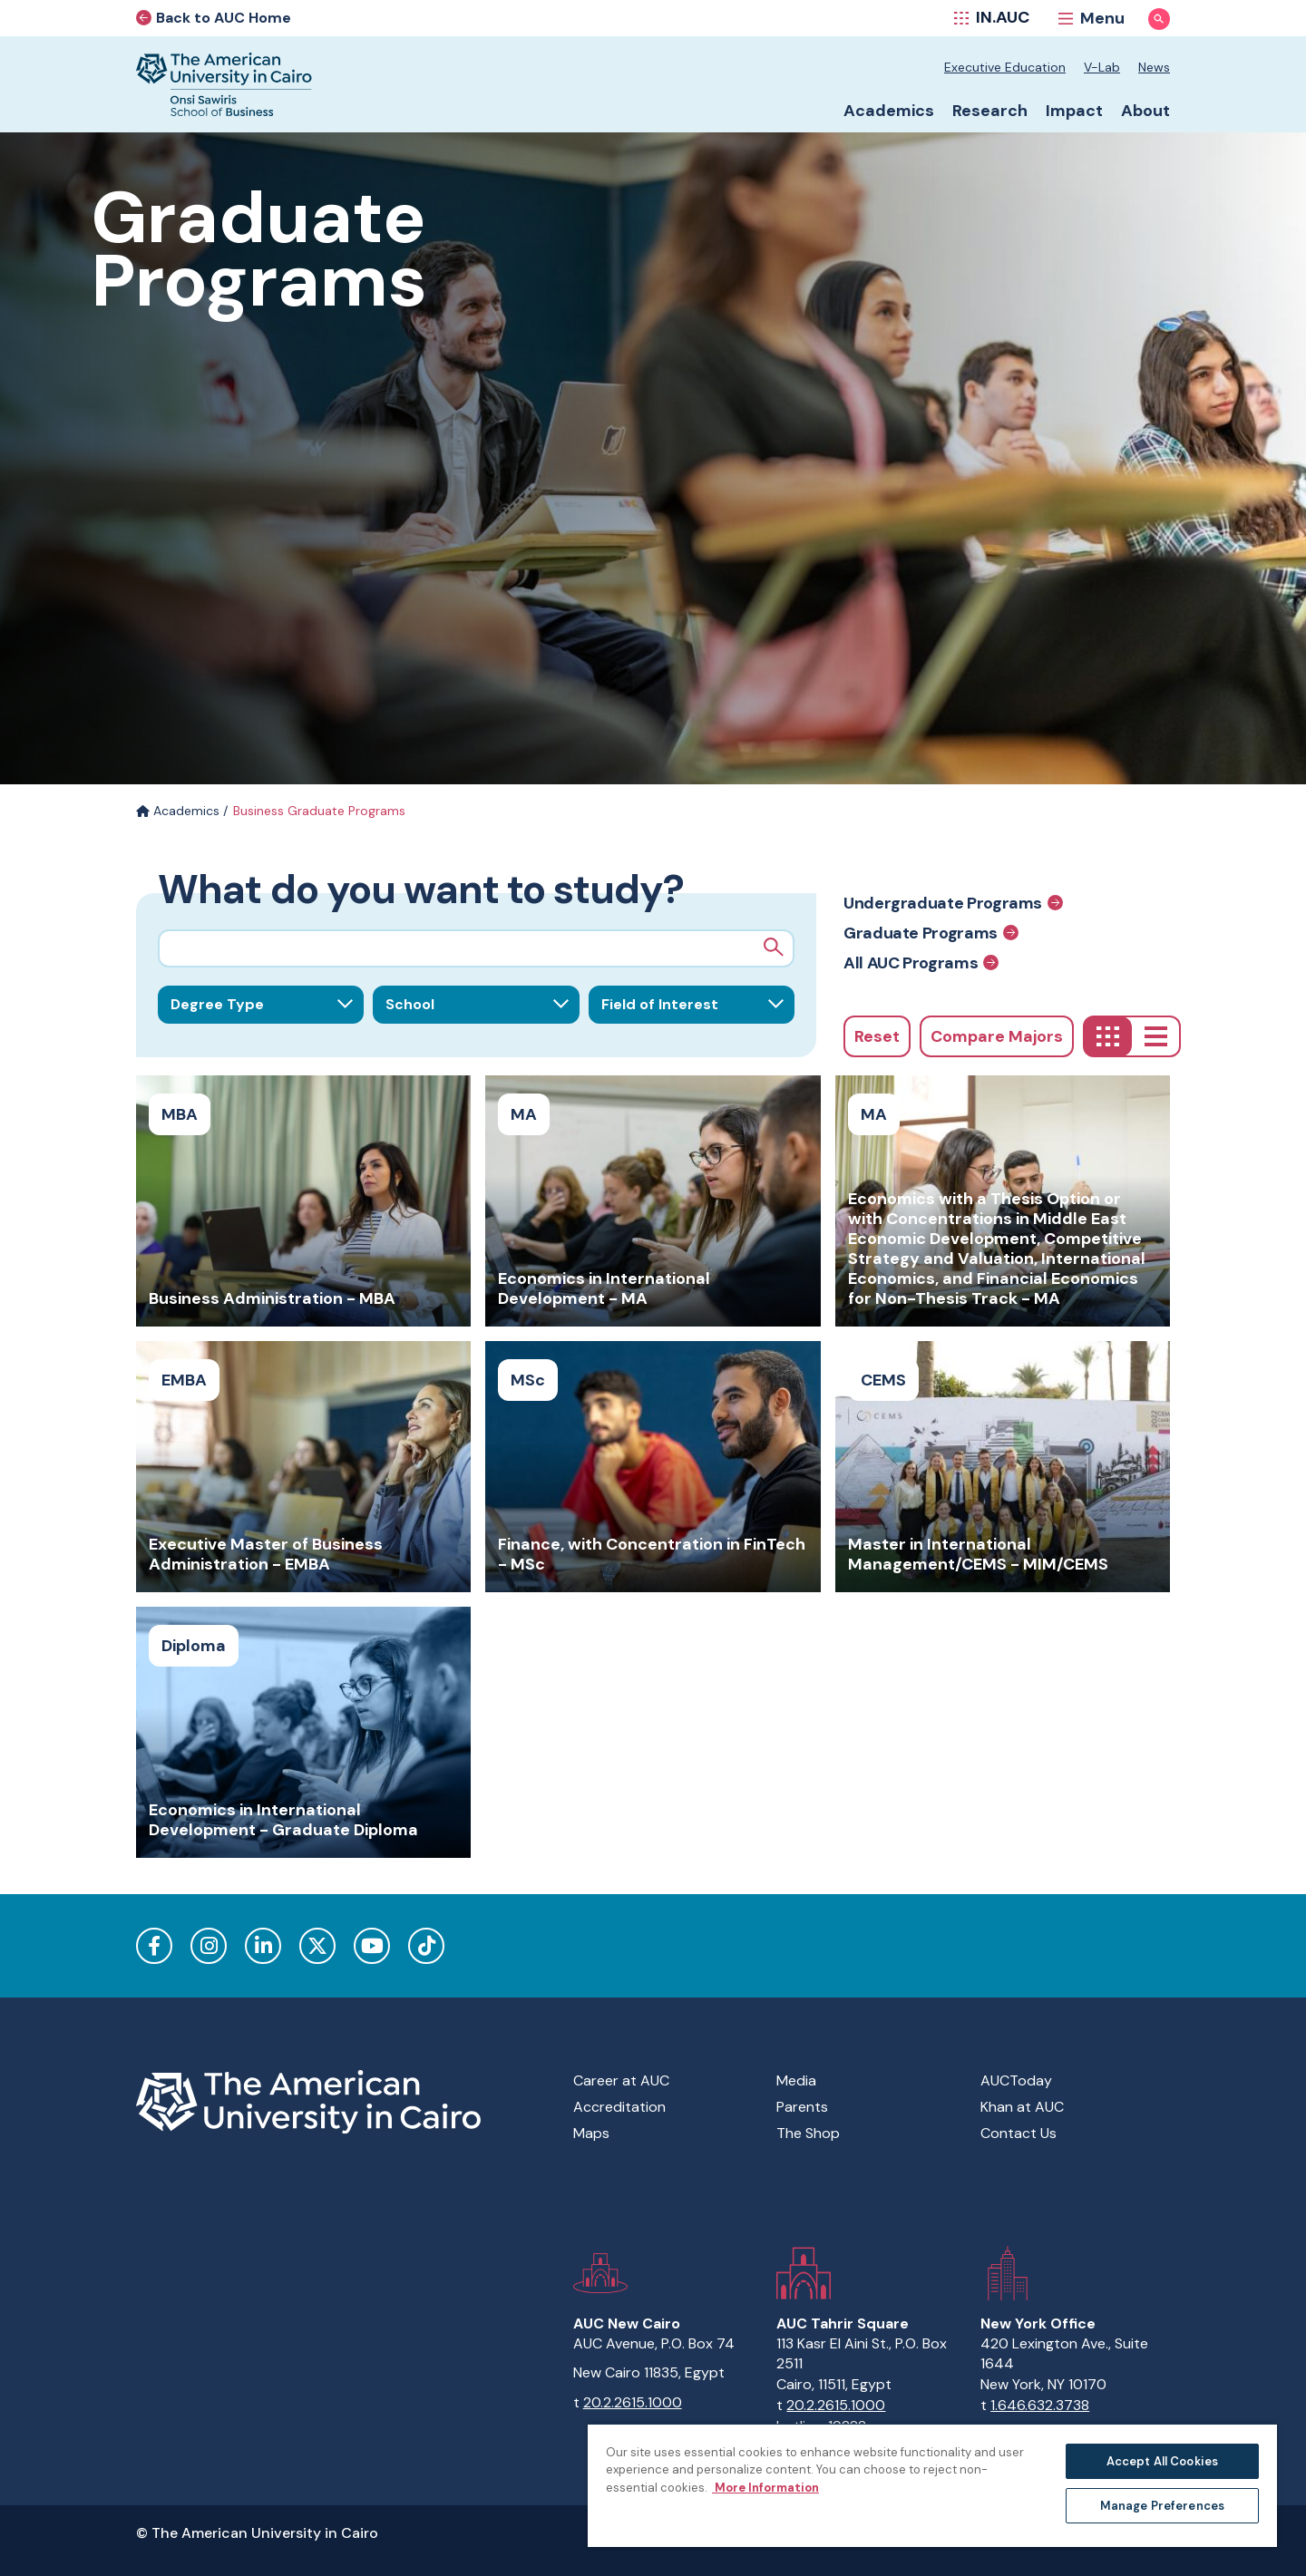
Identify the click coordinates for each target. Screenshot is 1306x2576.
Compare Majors (997, 1036)
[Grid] (1108, 1036)
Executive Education (1005, 67)
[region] (932, 2485)
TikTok (426, 1946)
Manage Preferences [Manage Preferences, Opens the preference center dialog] (1162, 2505)
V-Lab (1102, 67)
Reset (877, 1036)
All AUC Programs (921, 962)
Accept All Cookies (1162, 2461)
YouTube (372, 1946)
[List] (1156, 1036)
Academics (177, 810)
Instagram (208, 1946)
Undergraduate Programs (953, 902)
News (1154, 67)
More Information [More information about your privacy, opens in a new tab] (765, 2487)
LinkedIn (263, 1946)
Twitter (317, 1946)
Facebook (154, 1946)
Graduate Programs (930, 932)
